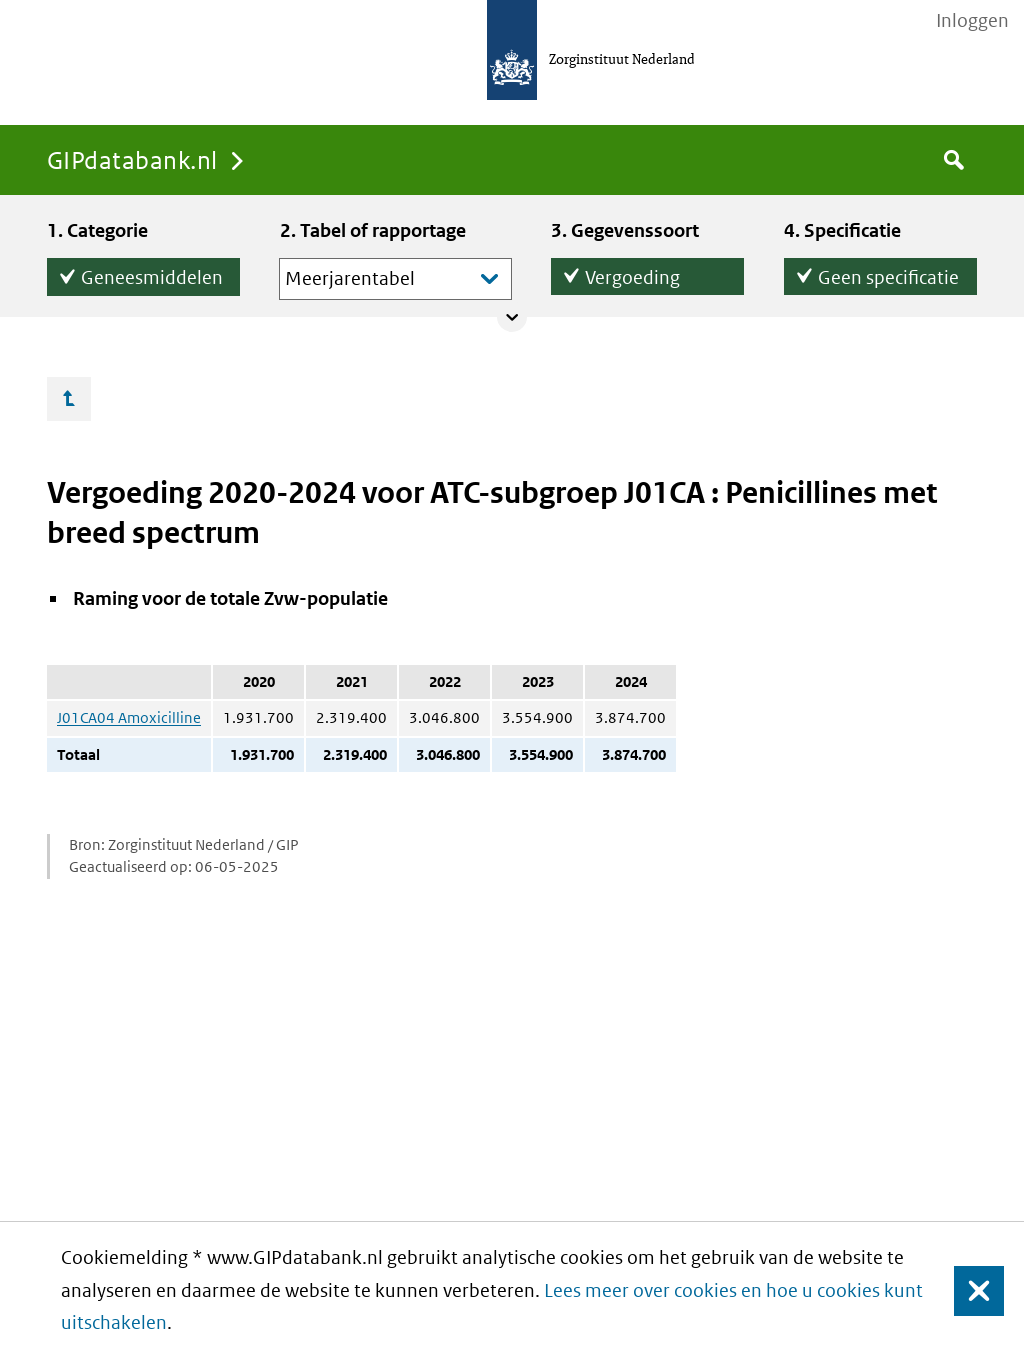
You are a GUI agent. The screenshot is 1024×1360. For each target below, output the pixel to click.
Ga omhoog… (69, 399)
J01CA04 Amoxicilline (129, 717)
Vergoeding (632, 273)
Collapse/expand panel (512, 317)
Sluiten (969, 1290)
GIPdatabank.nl (132, 159)
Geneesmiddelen (152, 273)
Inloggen (972, 21)
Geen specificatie (888, 273)
